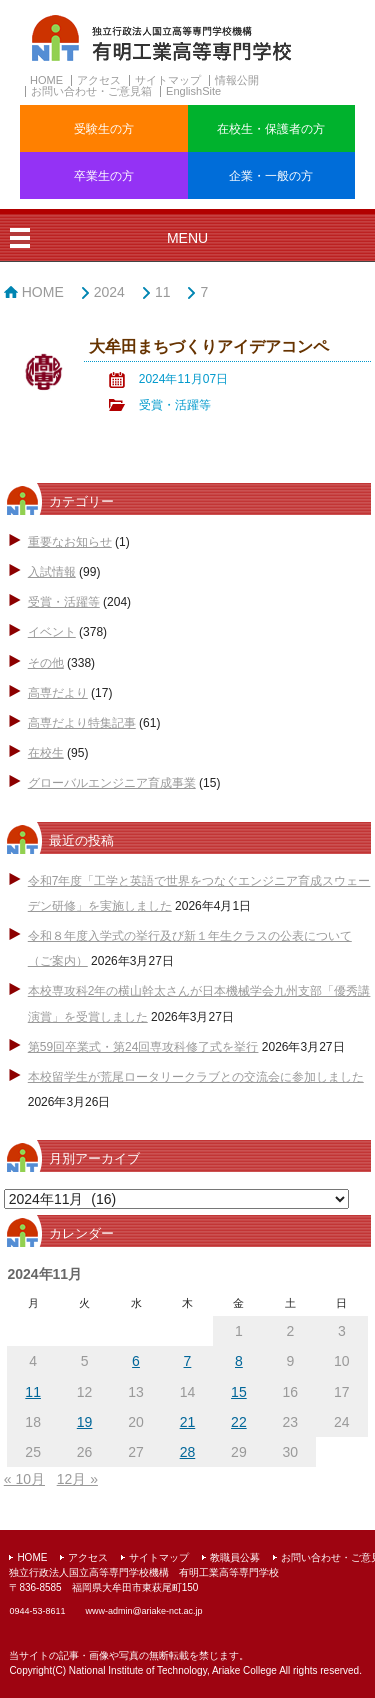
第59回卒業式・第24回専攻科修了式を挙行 (143, 1047)
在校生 (46, 753)
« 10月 (24, 1479)
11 (163, 292)
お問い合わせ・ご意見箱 (91, 91)
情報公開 (237, 80)
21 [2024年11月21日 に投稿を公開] (188, 1422)
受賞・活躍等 (175, 405)
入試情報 (52, 572)
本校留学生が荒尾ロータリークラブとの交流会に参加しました (196, 1077)
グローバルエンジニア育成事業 (112, 783)
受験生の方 (104, 129)
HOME (46, 80)
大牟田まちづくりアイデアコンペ (209, 346)
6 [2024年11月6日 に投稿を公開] (136, 1361)
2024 (109, 292)
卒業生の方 (104, 176)
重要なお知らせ (70, 542)
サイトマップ (168, 80)
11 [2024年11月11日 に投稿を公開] (33, 1392)
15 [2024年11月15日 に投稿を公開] (239, 1392)
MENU (187, 238)
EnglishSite (193, 91)
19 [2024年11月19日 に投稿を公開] (85, 1422)
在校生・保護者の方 (271, 129)
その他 (46, 663)
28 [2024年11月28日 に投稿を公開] (188, 1452)
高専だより (58, 693)
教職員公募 (235, 1557)
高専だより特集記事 (82, 723)
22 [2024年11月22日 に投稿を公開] (239, 1422)
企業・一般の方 (271, 176)
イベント (52, 632)
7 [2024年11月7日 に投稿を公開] (188, 1361)
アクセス (99, 80)
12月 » (77, 1479)
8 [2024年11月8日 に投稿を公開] (239, 1361)
